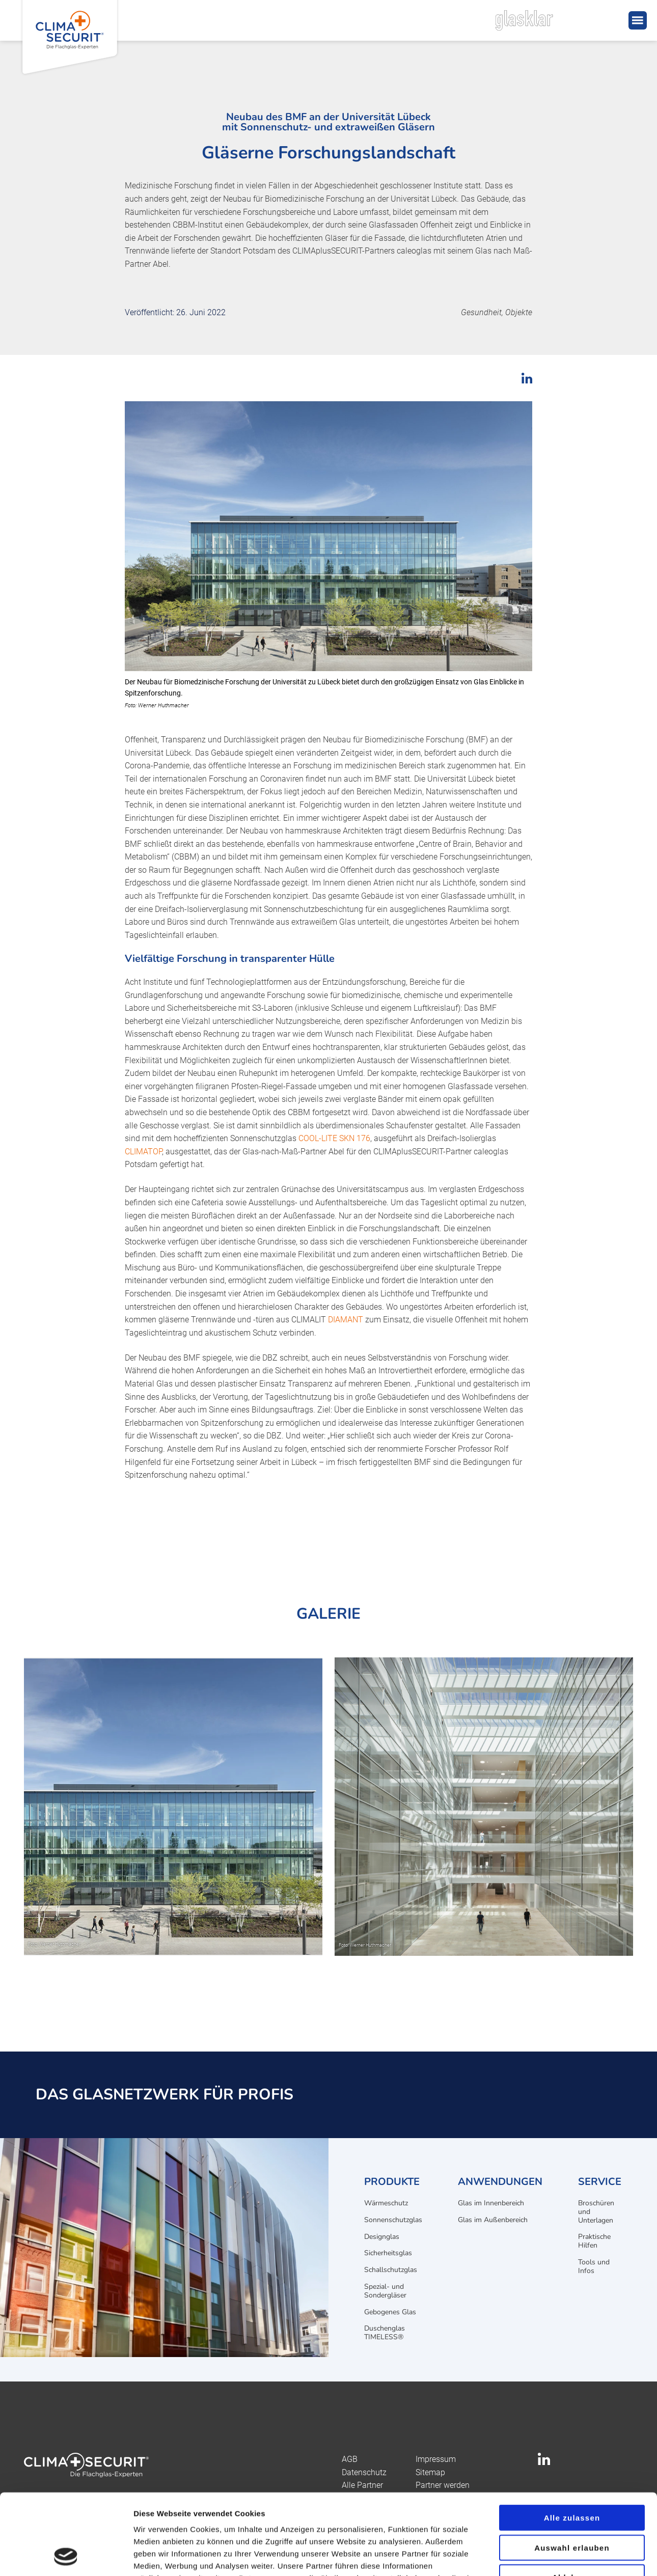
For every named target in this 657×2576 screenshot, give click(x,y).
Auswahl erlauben (572, 2472)
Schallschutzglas (390, 2270)
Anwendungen (500, 2182)
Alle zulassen (572, 2441)
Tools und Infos (594, 2266)
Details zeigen (541, 2556)
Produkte (392, 2182)
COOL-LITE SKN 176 (334, 1138)
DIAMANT (345, 1319)
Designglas (381, 2236)
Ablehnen (572, 2501)
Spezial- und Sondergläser (385, 2291)
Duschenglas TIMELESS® (384, 2332)
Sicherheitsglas (388, 2253)
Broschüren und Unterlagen (596, 2211)
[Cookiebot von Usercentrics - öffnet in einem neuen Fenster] (66, 2556)
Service (599, 2182)
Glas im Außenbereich (493, 2220)
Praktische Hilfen (594, 2241)
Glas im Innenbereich (491, 2203)
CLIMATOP (143, 1151)
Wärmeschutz (386, 2203)
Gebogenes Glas (390, 2312)
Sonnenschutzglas (393, 2220)
